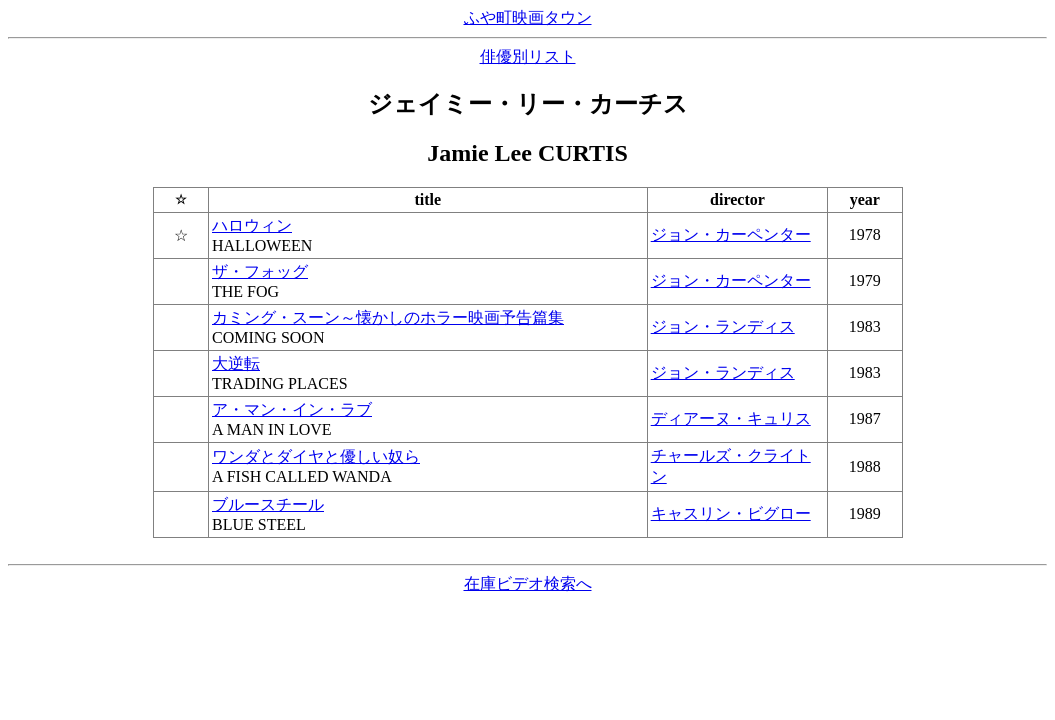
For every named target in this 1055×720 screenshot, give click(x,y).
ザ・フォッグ (260, 271)
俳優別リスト (528, 56)
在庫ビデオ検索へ (528, 583)
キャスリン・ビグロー (731, 513)
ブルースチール (268, 504)
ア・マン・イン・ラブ (292, 409)
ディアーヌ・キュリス (731, 418)
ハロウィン (252, 225)
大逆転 (236, 363)
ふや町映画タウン (528, 17)
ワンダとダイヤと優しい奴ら (316, 456)
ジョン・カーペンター (731, 234)
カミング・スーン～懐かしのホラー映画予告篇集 (388, 317)
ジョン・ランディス (723, 326)
